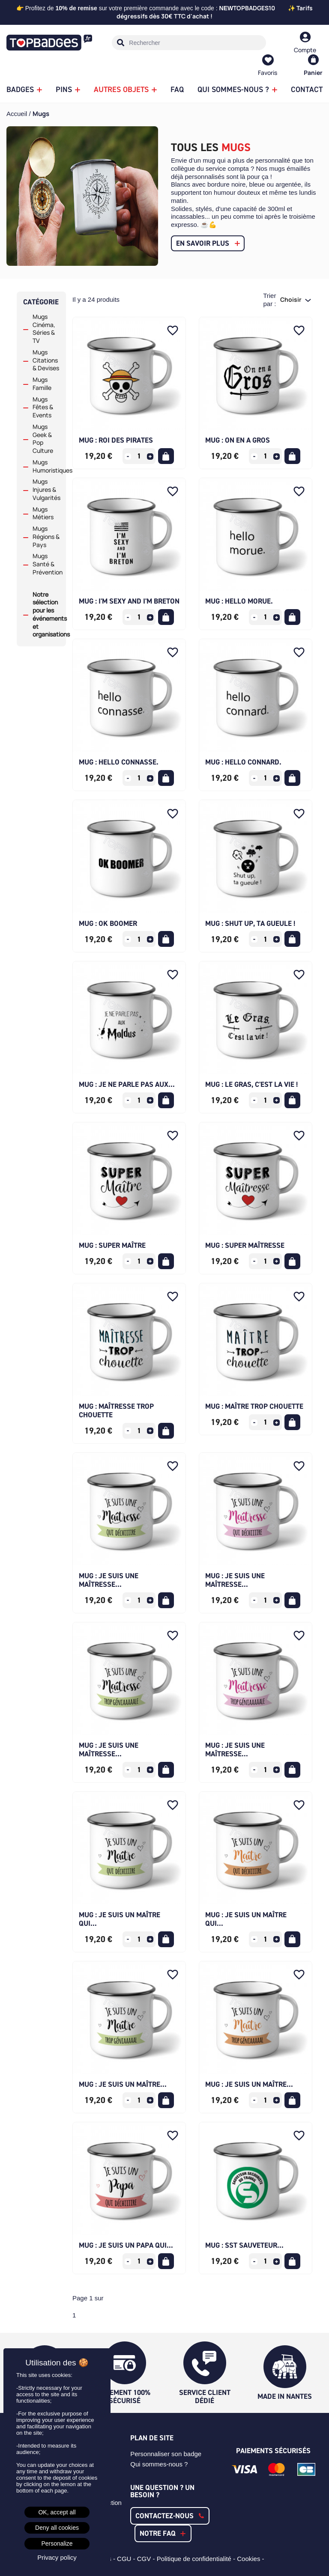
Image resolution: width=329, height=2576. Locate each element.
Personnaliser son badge (165, 2453)
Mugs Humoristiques (46, 466)
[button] (169, 2516)
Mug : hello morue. (239, 601)
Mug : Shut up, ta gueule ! (250, 923)
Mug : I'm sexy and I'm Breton (129, 601)
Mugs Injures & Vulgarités (46, 490)
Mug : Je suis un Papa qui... (126, 2245)
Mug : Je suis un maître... (123, 2084)
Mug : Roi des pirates (116, 440)
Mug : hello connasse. (119, 762)
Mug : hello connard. (243, 762)
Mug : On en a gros (237, 440)
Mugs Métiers (43, 513)
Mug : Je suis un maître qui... (119, 1919)
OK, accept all (56, 2512)
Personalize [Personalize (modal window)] (56, 2543)
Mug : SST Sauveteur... (244, 2245)
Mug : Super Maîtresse (244, 1245)
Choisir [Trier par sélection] (291, 299)
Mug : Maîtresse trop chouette (116, 1410)
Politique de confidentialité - (197, 2558)
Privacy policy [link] (57, 2557)
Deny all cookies (57, 2527)
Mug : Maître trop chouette (254, 1406)
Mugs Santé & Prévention (46, 564)
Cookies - (251, 2558)
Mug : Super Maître (112, 1245)
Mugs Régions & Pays (46, 537)
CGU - (127, 2558)
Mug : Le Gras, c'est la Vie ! (251, 1084)
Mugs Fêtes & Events (43, 407)
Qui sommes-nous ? (159, 2464)
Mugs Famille (42, 384)
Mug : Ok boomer (108, 923)
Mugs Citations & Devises (46, 360)
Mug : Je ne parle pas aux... (127, 1084)
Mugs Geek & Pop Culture (43, 439)
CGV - (147, 2558)
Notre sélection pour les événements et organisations (46, 615)
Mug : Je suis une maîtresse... (108, 1580)
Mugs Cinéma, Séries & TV (44, 329)
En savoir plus (202, 243)
